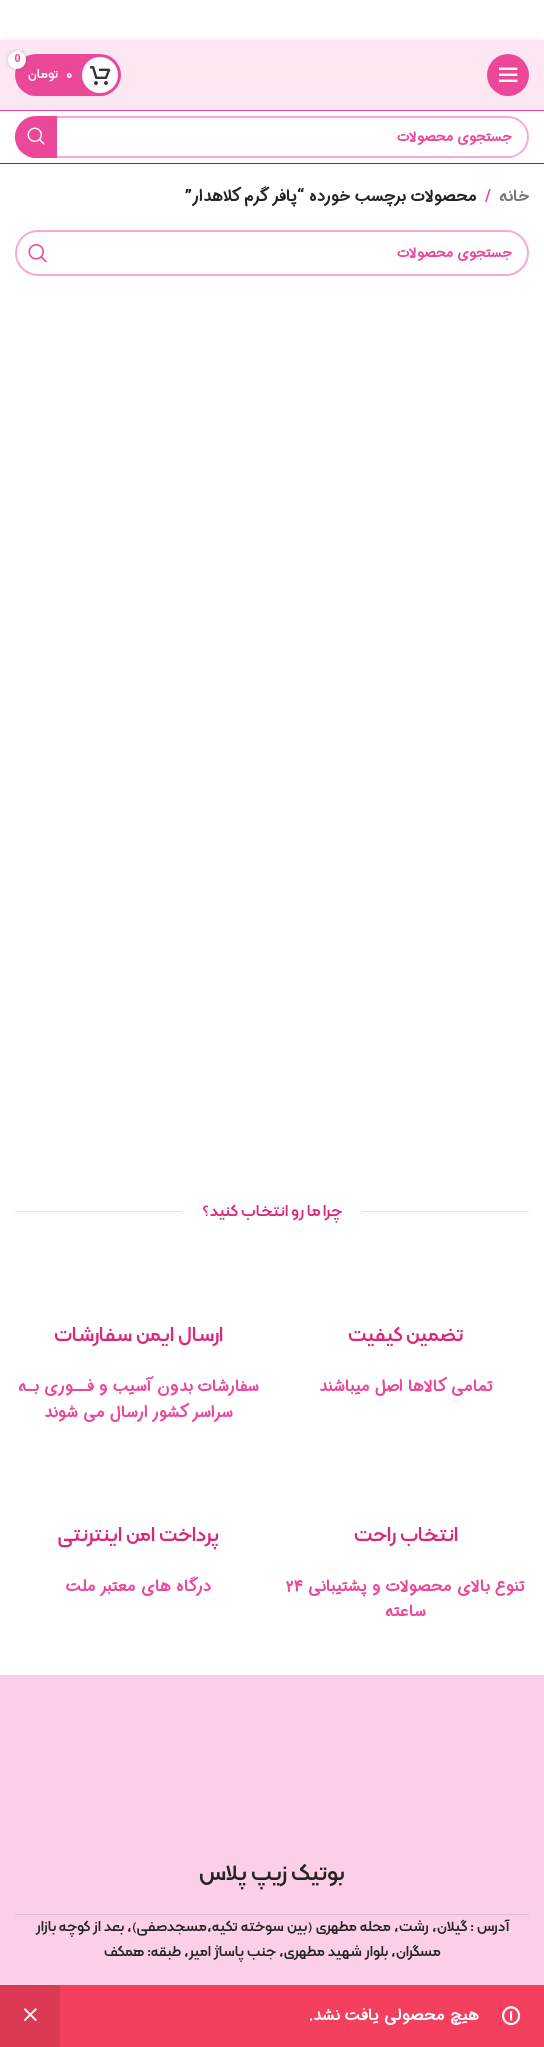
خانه (514, 196)
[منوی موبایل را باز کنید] (508, 75)
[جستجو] (272, 137)
